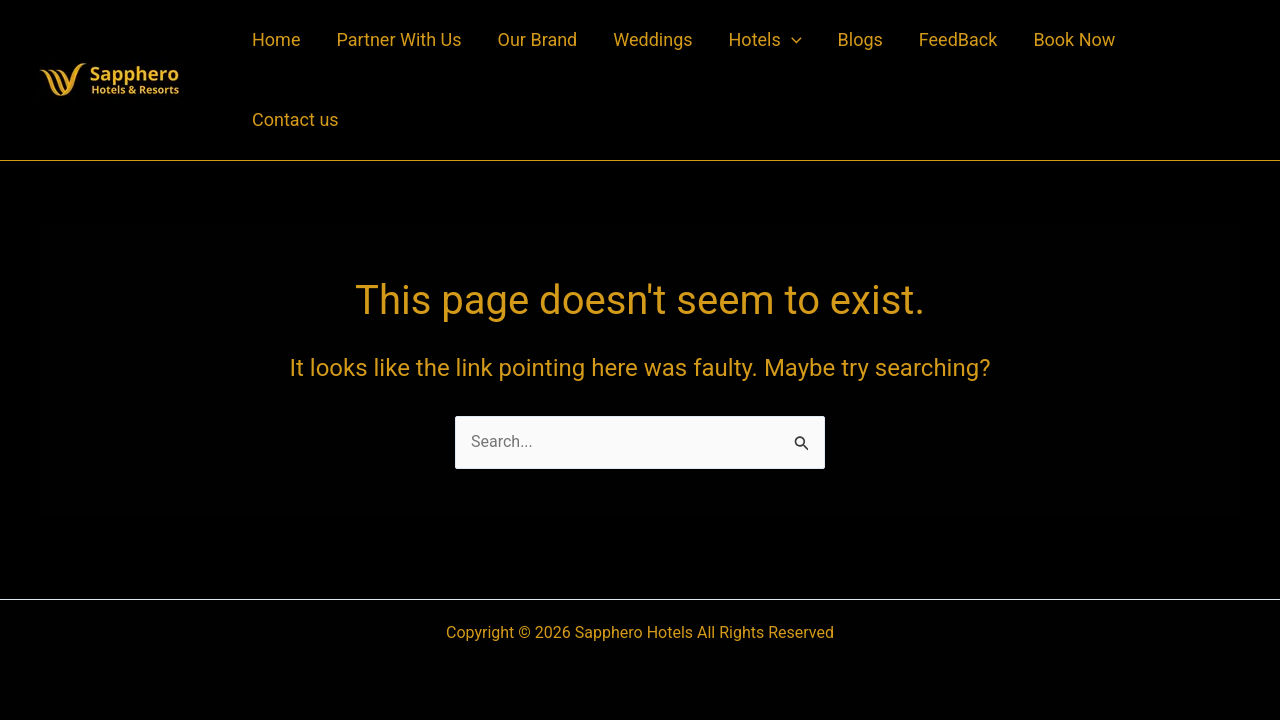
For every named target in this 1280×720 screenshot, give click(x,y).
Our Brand (538, 39)
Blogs (860, 39)
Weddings (652, 39)
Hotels (765, 40)
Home (276, 39)
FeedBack (958, 39)
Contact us (295, 119)
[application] (791, 40)
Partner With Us (398, 39)
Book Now (1074, 39)
